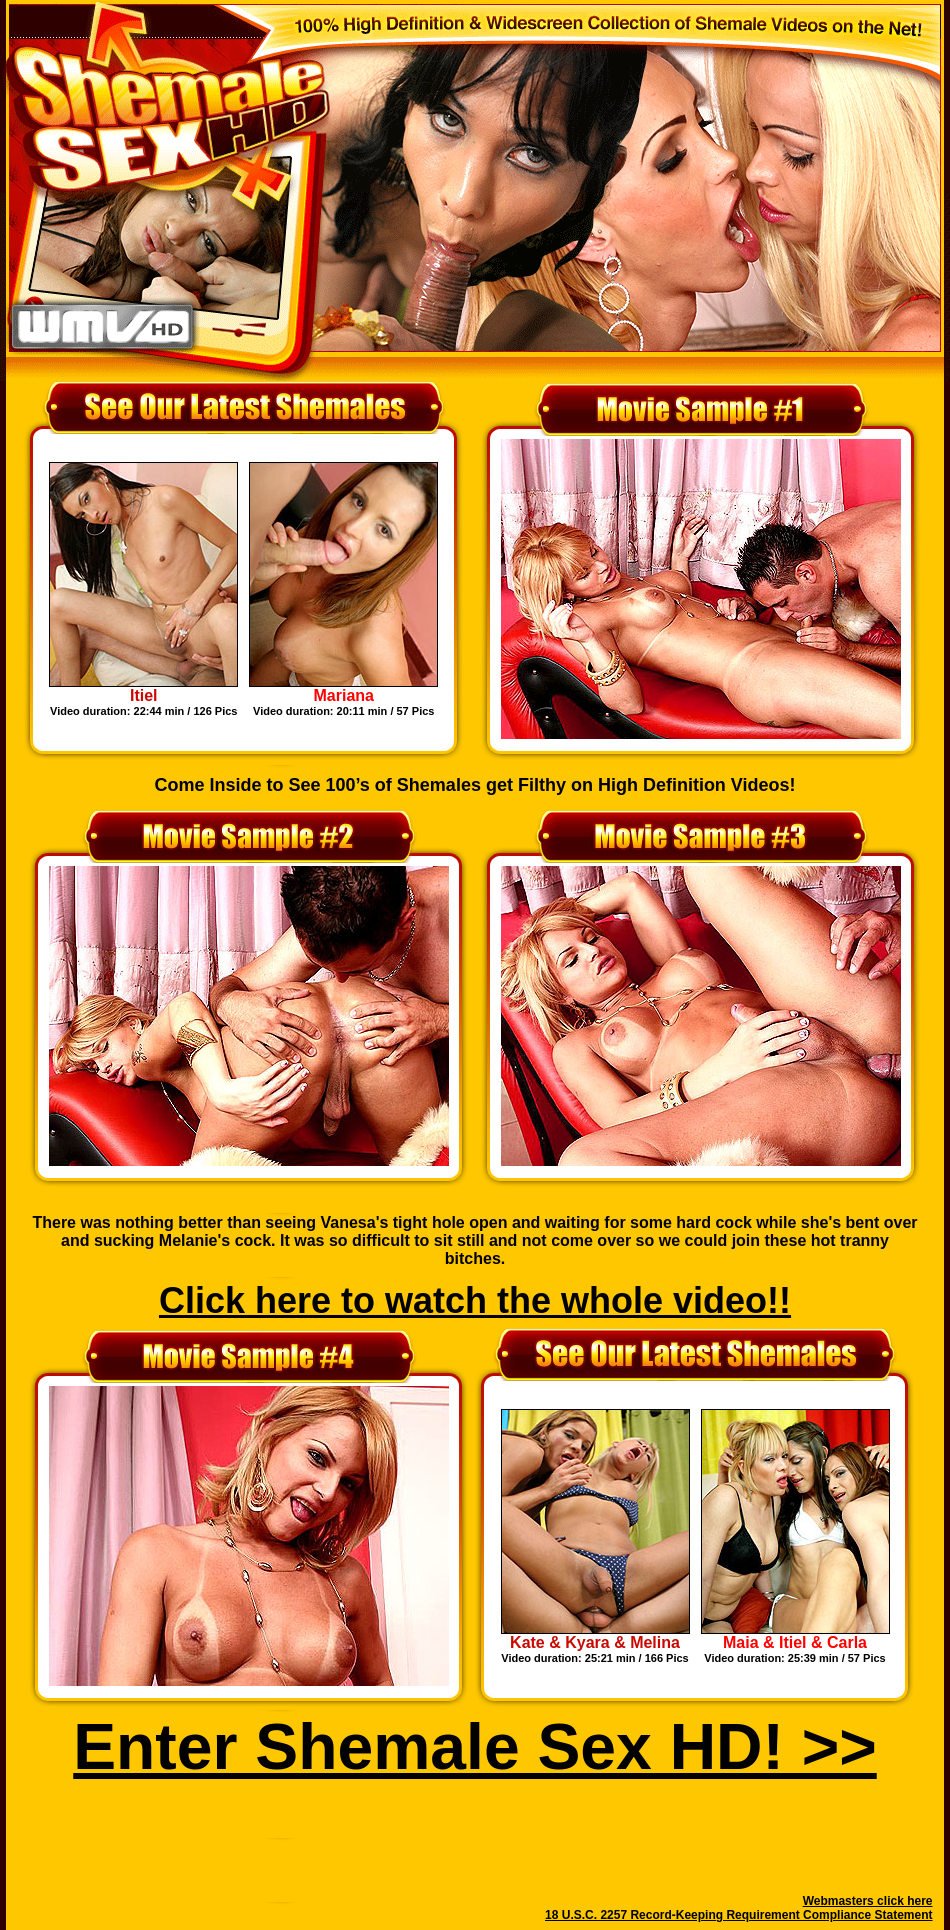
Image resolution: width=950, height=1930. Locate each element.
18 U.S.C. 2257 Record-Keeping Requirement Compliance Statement (738, 1915)
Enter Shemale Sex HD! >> (474, 1747)
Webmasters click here (868, 1901)
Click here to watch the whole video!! (475, 1300)
